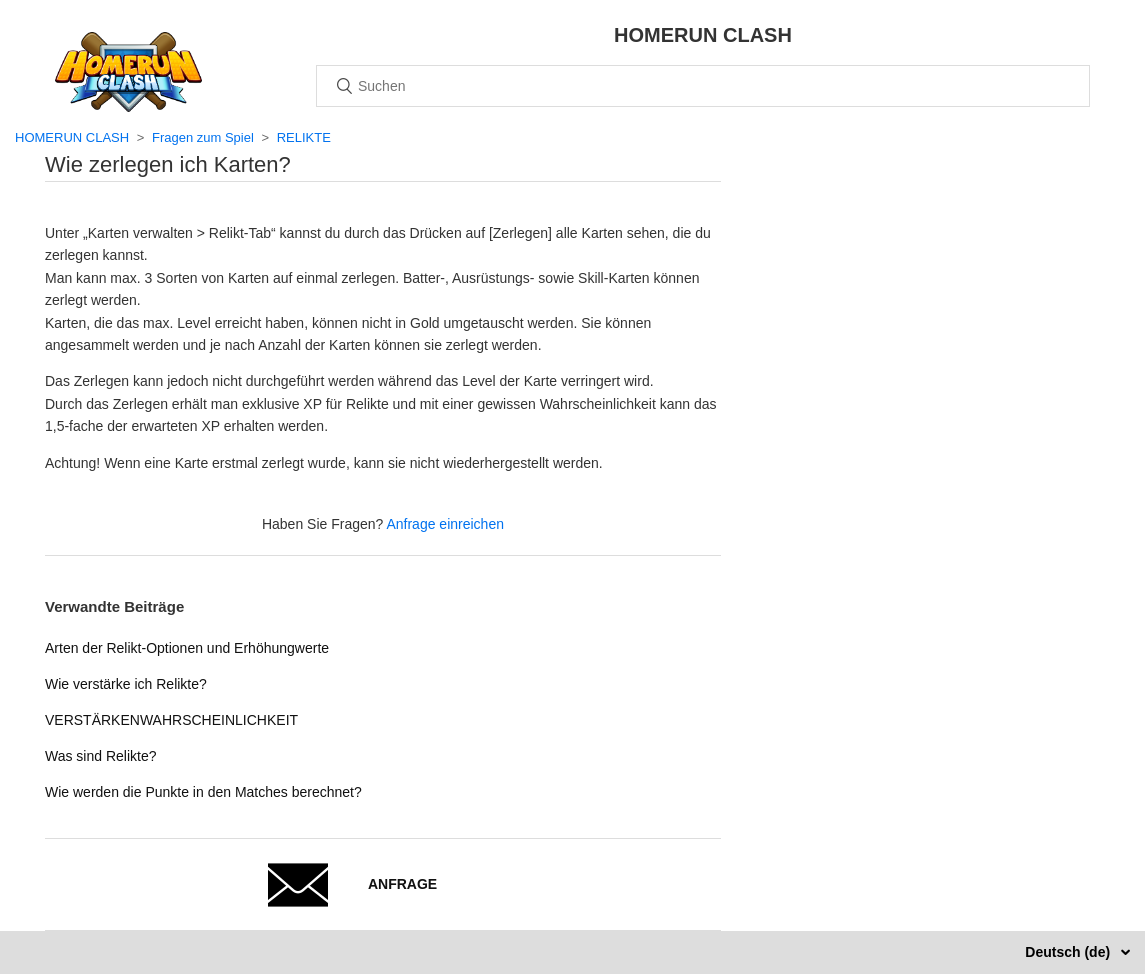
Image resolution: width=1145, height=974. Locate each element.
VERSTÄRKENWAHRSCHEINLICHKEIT (171, 720)
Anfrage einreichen (445, 524)
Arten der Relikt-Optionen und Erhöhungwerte (187, 648)
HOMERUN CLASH (72, 137)
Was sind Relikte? (101, 756)
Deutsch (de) (1069, 952)
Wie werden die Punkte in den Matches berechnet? (203, 792)
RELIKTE (304, 137)
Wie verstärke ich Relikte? (126, 684)
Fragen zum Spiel (203, 137)
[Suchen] (703, 86)
